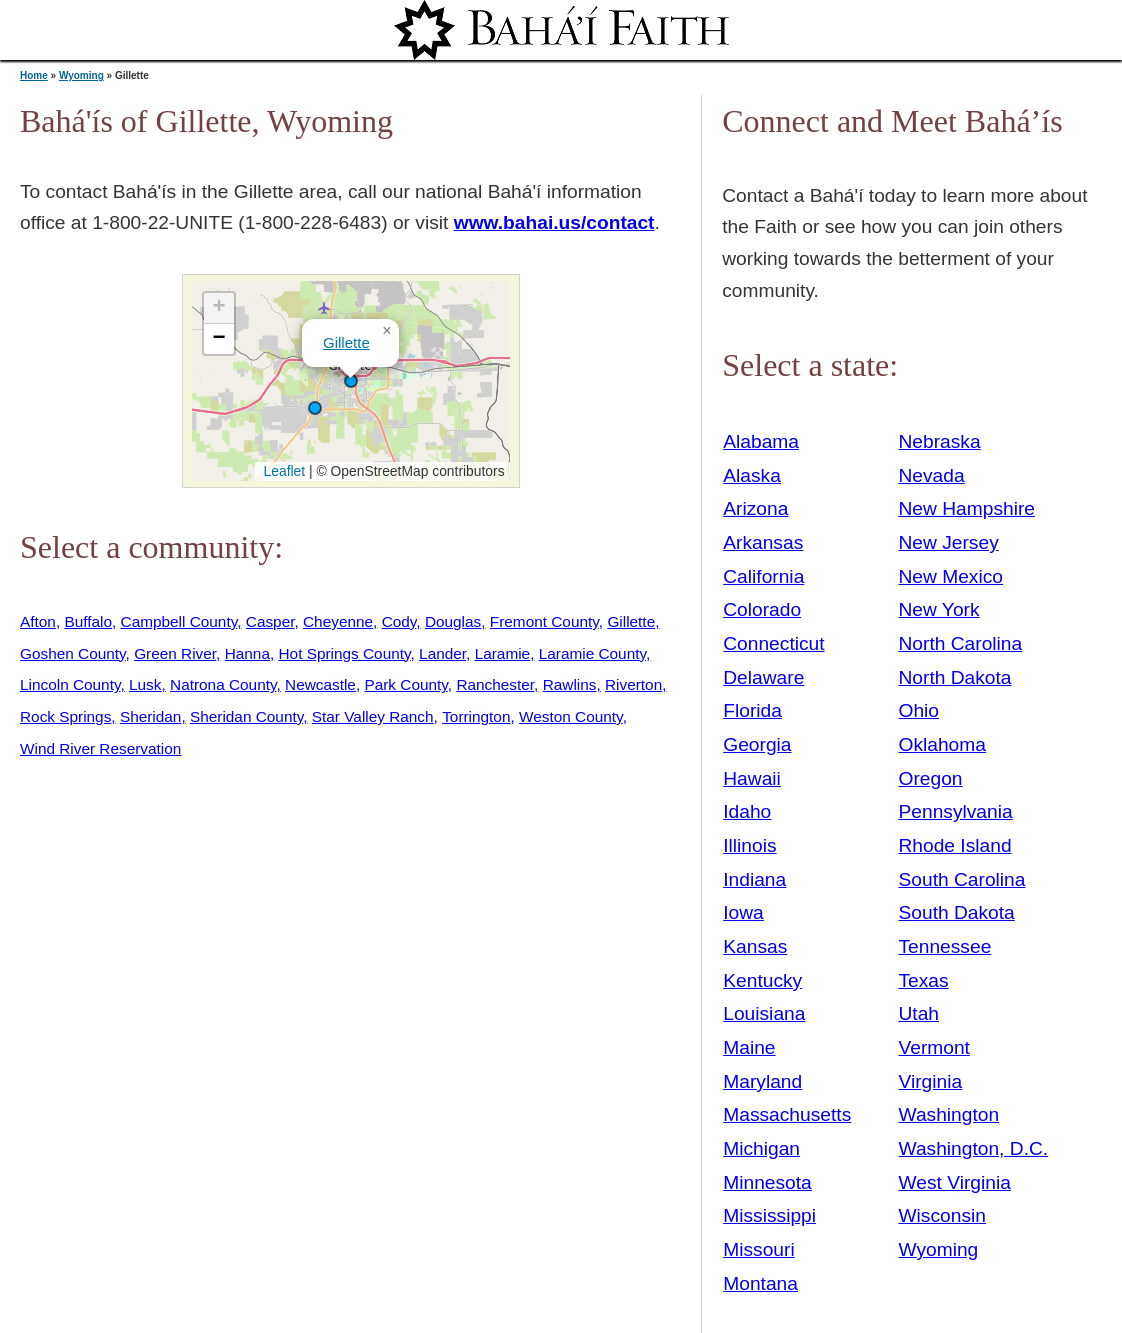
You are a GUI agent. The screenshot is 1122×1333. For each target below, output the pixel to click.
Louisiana (764, 1013)
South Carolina (962, 879)
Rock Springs (65, 716)
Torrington (476, 716)
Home (34, 75)
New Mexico (951, 576)
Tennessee (945, 946)
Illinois (749, 845)
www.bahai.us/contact (554, 222)
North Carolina (961, 643)
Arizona (755, 508)
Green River (175, 653)
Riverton (633, 684)
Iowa (743, 912)
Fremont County (544, 621)
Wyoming (81, 75)
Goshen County (73, 653)
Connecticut (773, 643)
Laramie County (592, 653)
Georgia (757, 744)
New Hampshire (967, 508)
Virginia (931, 1081)
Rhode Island (955, 845)
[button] (315, 408)
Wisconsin (942, 1215)
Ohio (919, 710)
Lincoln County (70, 684)
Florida (752, 710)
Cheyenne (338, 621)
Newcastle (320, 684)
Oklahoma (942, 744)
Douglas (453, 621)
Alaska (752, 475)
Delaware (763, 677)
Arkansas (763, 542)
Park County (405, 684)
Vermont (934, 1047)
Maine (749, 1047)
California (763, 576)
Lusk (145, 684)
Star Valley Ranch (373, 716)
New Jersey (949, 542)
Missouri (758, 1249)
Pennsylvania (956, 811)
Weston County (571, 716)
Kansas (755, 946)
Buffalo (88, 621)
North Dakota (955, 677)
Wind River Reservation (100, 748)
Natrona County (223, 684)
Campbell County (179, 621)
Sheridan (150, 716)
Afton (38, 621)
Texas (924, 980)
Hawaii (752, 778)
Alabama (761, 441)
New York (939, 609)
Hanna (247, 653)
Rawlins (570, 684)
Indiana (754, 879)
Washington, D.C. (974, 1148)
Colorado (762, 609)
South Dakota (957, 912)
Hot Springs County (345, 653)
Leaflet (282, 471)
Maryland (762, 1081)
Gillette (346, 342)
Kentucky (762, 980)
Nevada (932, 475)
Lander (442, 653)
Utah (919, 1013)
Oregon (931, 778)
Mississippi (769, 1215)
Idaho (747, 811)
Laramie (503, 653)
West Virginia (955, 1182)
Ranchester (495, 684)
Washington (949, 1114)
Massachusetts (787, 1114)
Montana (760, 1283)
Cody (399, 621)
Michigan (761, 1148)
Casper (270, 621)
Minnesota (767, 1182)
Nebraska (940, 441)
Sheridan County (246, 716)
